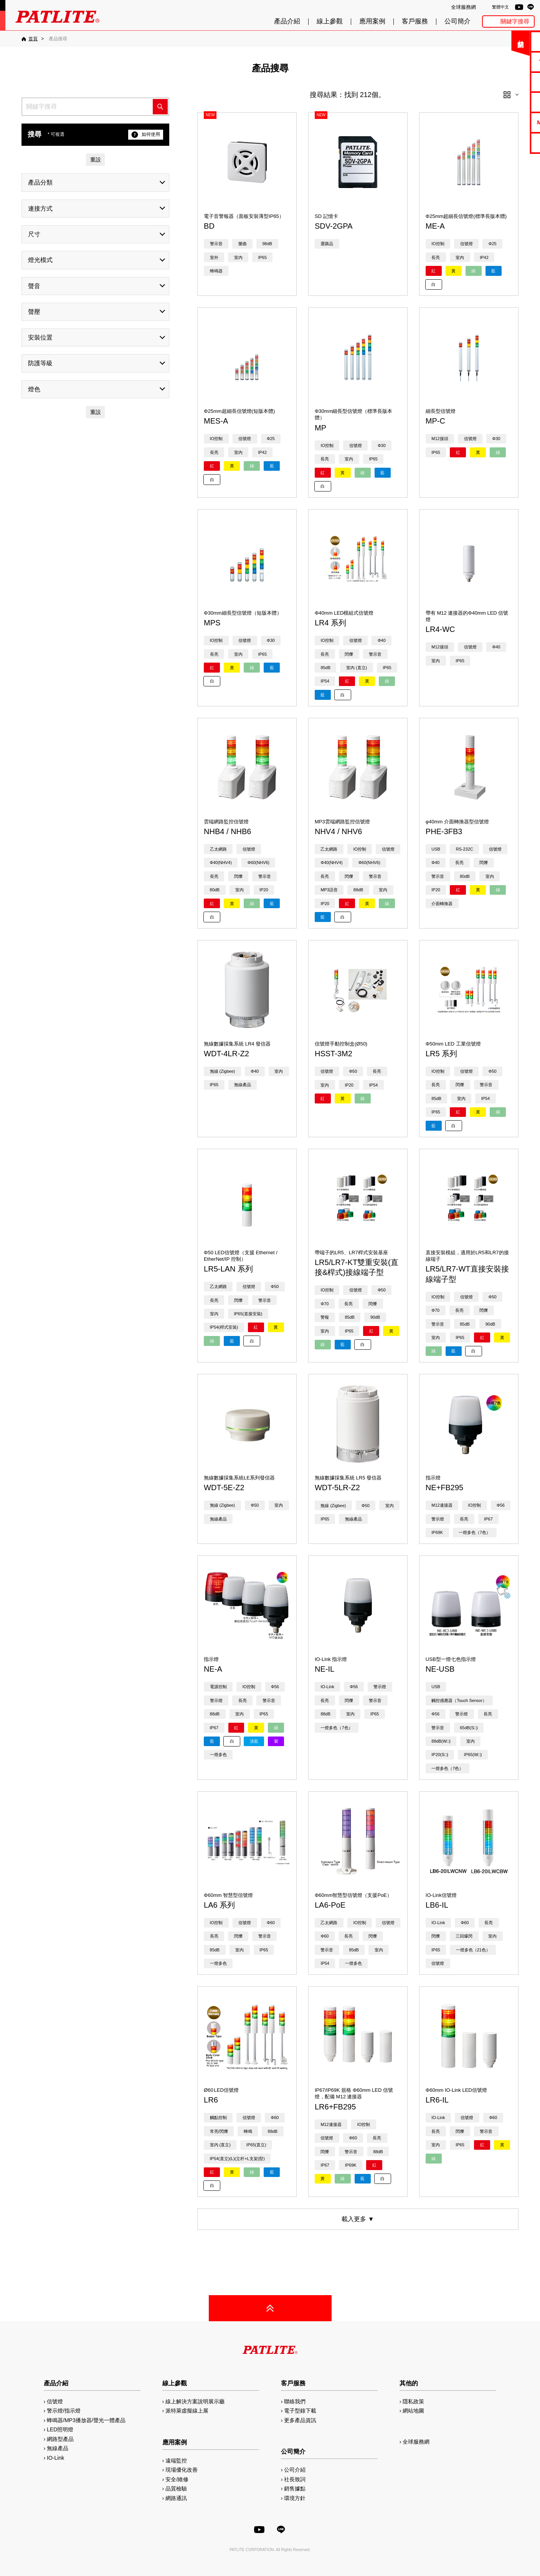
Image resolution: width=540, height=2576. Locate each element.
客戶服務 (415, 21)
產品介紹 (287, 21)
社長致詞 (295, 2479)
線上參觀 (330, 21)
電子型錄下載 (514, 61)
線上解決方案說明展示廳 (195, 2401)
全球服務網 (463, 7)
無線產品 (57, 2448)
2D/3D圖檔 (514, 102)
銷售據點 (295, 2488)
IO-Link (55, 2458)
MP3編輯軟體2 (514, 122)
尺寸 (34, 234)
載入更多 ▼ (358, 2219)
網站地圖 (413, 2411)
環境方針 (295, 2498)
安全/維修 (176, 2479)
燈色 (34, 389)
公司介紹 (295, 2470)
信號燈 (55, 2401)
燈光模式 (40, 260)
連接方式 (40, 208)
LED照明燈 (60, 2429)
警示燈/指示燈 (64, 2411)
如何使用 (145, 134)
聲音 (34, 286)
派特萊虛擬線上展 (186, 2411)
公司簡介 (457, 21)
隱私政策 (413, 2401)
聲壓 (34, 311)
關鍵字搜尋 (514, 21)
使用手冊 (514, 82)
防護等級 (40, 363)
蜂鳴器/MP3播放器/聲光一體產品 (86, 2420)
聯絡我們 (514, 41)
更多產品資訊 (300, 2420)
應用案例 (372, 21)
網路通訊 (176, 2498)
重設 (95, 160)
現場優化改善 (181, 2470)
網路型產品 (514, 142)
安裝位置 (40, 337)
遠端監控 (176, 2460)
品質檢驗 (176, 2488)
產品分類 (40, 182)
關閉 (478, 44)
